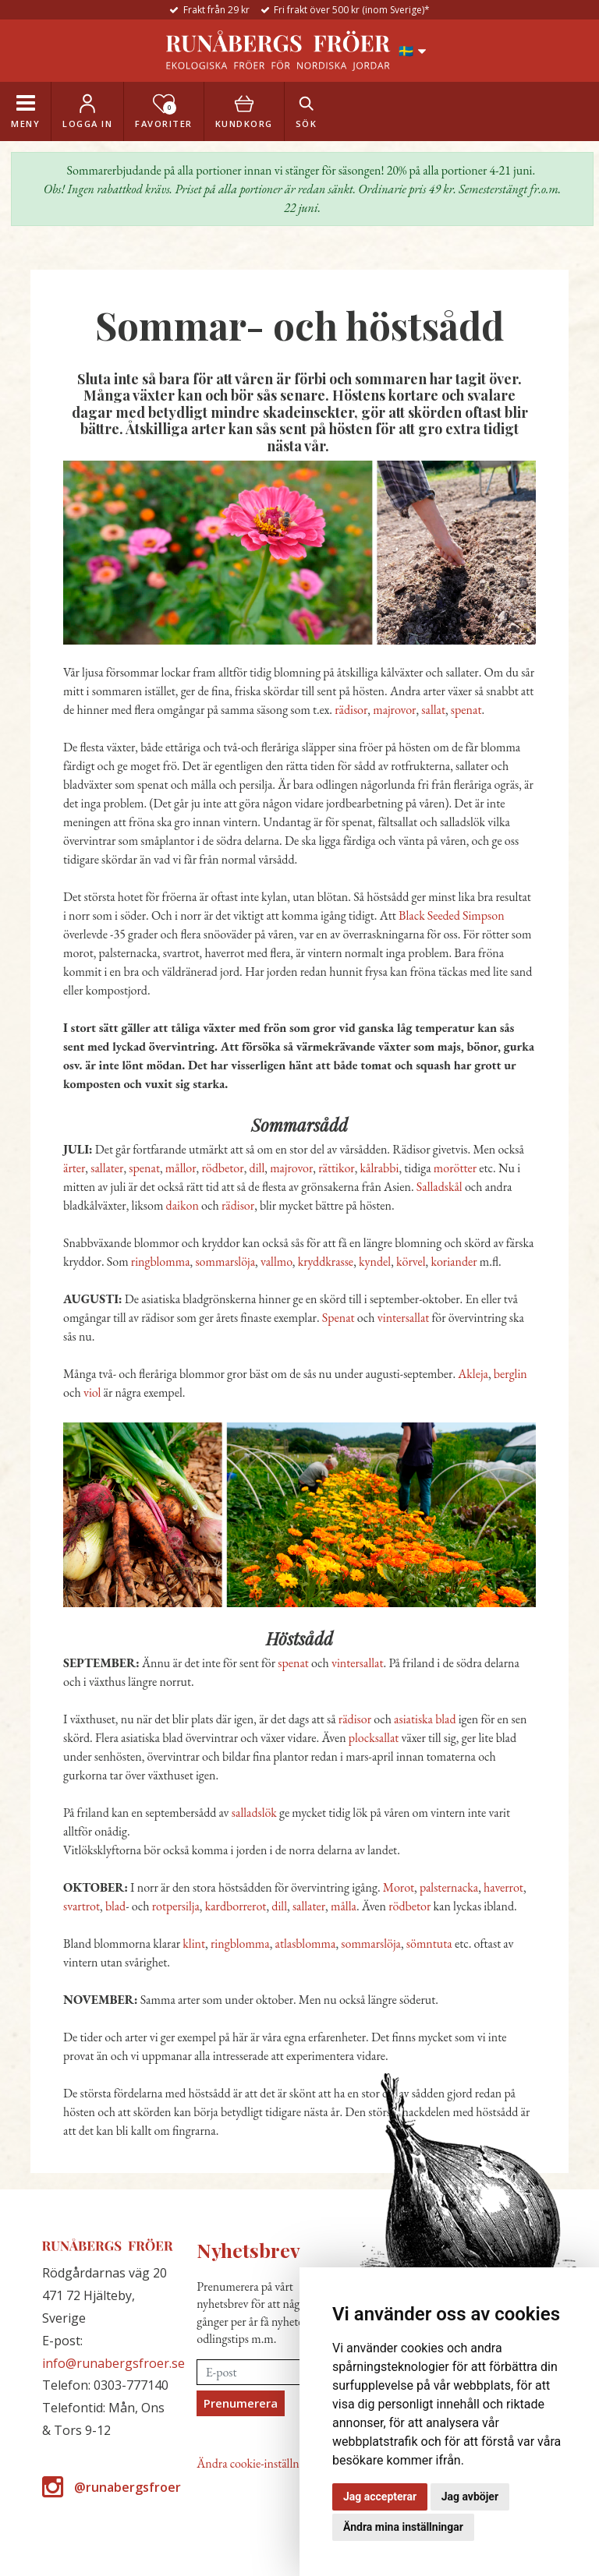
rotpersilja (176, 1906)
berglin (510, 1374)
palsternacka (449, 1887)
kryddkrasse (325, 1261)
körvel (410, 1261)
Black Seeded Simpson (452, 915)
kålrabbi (379, 1168)
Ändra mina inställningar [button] (403, 2527)
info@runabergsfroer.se (113, 2363)
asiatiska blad (424, 1719)
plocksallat (374, 1738)
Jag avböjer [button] (469, 2496)
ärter (74, 1168)
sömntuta (429, 1943)
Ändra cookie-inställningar (260, 2463)
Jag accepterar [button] (379, 2496)
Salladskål (439, 1186)
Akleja (473, 1374)
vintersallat (403, 1317)
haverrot (503, 1887)
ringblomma (160, 1261)
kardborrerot (236, 1906)
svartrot (81, 1906)
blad (115, 1906)
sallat (433, 709)
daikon (182, 1205)
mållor (181, 1168)
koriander (454, 1261)
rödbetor (223, 1168)
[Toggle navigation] (25, 111)
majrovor (394, 709)
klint (194, 1943)
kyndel (375, 1261)
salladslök (254, 1812)
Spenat (338, 1317)
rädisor (351, 709)
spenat (466, 709)
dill (257, 1168)
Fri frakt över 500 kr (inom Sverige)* (352, 9)
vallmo (276, 1261)
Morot (398, 1887)
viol (92, 1392)
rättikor (336, 1168)
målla (343, 1906)
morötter (455, 1168)
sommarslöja (225, 1261)
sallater (106, 1168)
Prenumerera (241, 2403)
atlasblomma (305, 1943)
